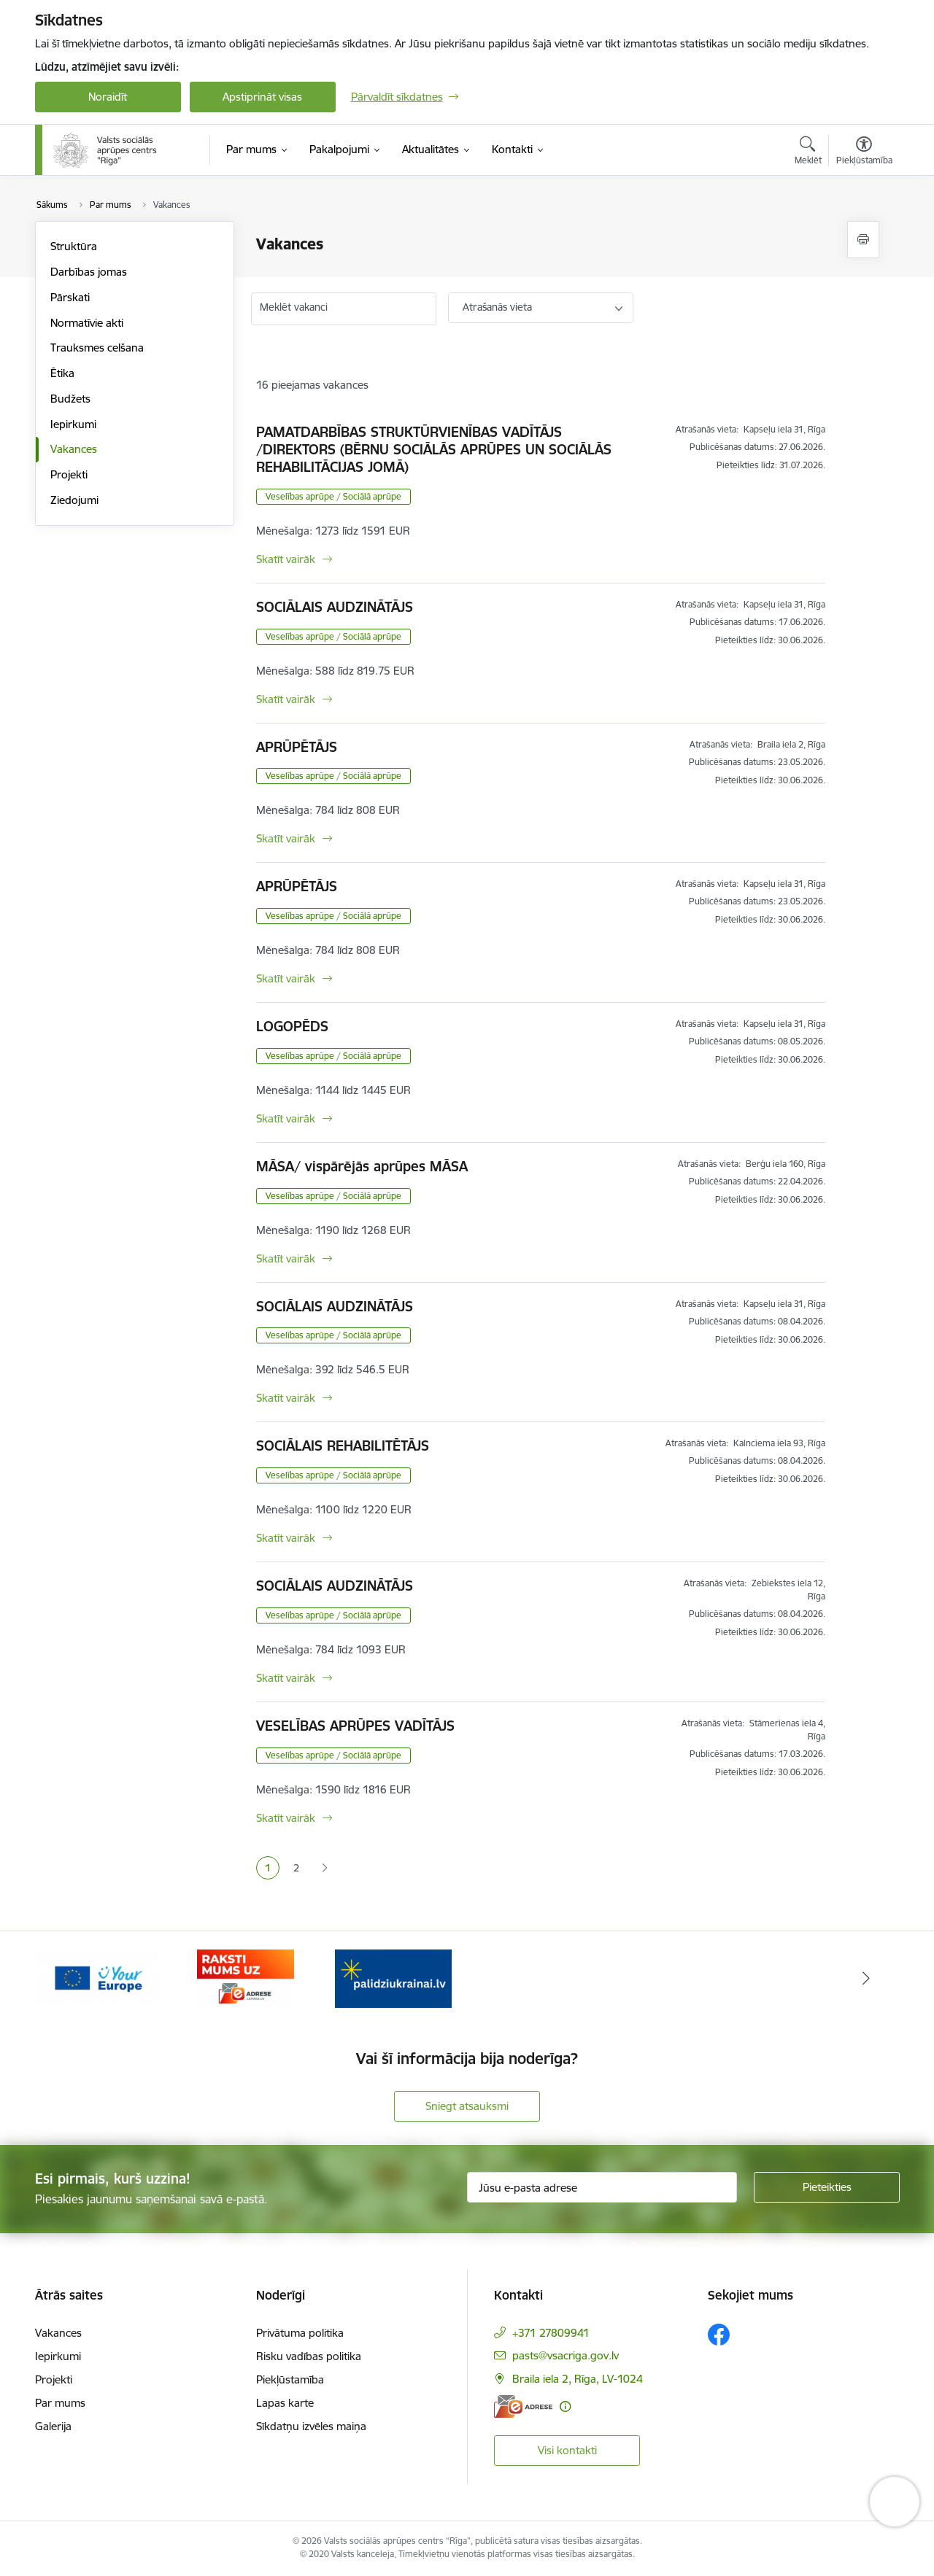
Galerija (53, 2426)
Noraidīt (107, 97)
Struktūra (73, 246)
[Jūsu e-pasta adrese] (602, 2187)
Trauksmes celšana (97, 347)
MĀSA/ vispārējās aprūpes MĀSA (362, 1166)
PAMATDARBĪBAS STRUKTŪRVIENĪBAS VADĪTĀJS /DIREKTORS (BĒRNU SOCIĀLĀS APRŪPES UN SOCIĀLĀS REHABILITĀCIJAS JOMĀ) (433, 449)
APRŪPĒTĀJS (296, 747)
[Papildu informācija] (565, 2406)
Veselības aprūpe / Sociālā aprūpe (333, 496)
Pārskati (70, 297)
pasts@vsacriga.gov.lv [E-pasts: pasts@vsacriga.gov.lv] (565, 2355)
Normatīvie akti (86, 323)
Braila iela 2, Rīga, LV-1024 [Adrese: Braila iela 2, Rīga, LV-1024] (577, 2379)
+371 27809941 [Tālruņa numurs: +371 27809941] (551, 2333)
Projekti (69, 474)
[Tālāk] (866, 1978)
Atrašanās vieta (497, 307)
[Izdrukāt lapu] (863, 239)
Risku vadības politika (308, 2356)
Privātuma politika (300, 2333)
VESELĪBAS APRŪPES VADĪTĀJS (355, 1725)
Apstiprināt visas (262, 97)
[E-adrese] (523, 2406)
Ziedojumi (74, 500)
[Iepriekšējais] (68, 1978)
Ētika (62, 373)
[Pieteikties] (827, 2187)
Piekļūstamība (290, 2379)
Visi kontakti (567, 2450)
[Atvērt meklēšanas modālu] (808, 152)
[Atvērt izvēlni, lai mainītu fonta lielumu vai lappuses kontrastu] (864, 152)
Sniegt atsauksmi (467, 2106)
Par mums (60, 2403)
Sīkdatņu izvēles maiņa (311, 2426)
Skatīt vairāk (285, 559)
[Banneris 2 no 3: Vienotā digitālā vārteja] (245, 1978)
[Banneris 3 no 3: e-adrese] (392, 1978)
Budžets (70, 399)
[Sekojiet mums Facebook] (719, 2335)
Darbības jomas (88, 272)
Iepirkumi (73, 424)
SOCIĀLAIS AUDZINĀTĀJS (334, 607)
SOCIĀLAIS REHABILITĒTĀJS (342, 1445)
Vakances (73, 449)
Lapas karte (285, 2403)
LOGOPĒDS (292, 1026)
